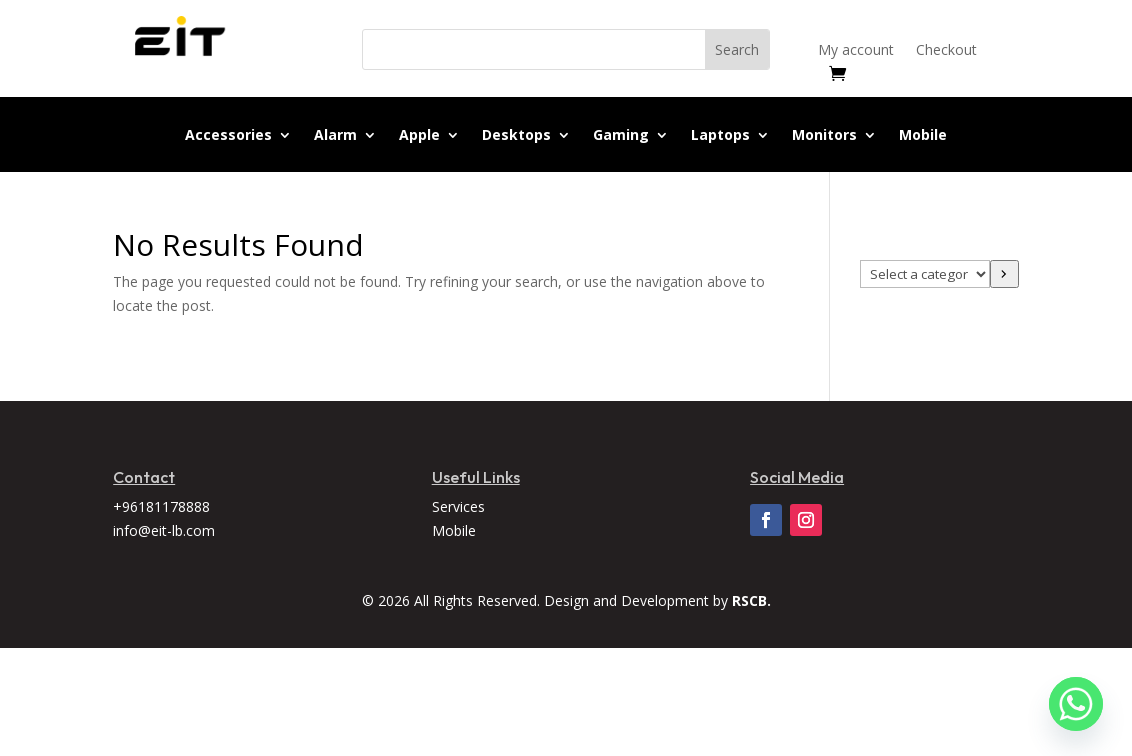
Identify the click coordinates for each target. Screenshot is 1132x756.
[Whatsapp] (1076, 704)
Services (458, 506)
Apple (419, 136)
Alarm (335, 136)
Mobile (923, 136)
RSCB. (751, 600)
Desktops (516, 136)
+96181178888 (161, 506)
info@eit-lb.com (164, 530)
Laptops (720, 136)
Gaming (621, 136)
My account (856, 51)
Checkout (946, 51)
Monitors (824, 136)
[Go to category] (1004, 274)
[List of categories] (925, 274)
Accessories (228, 136)
